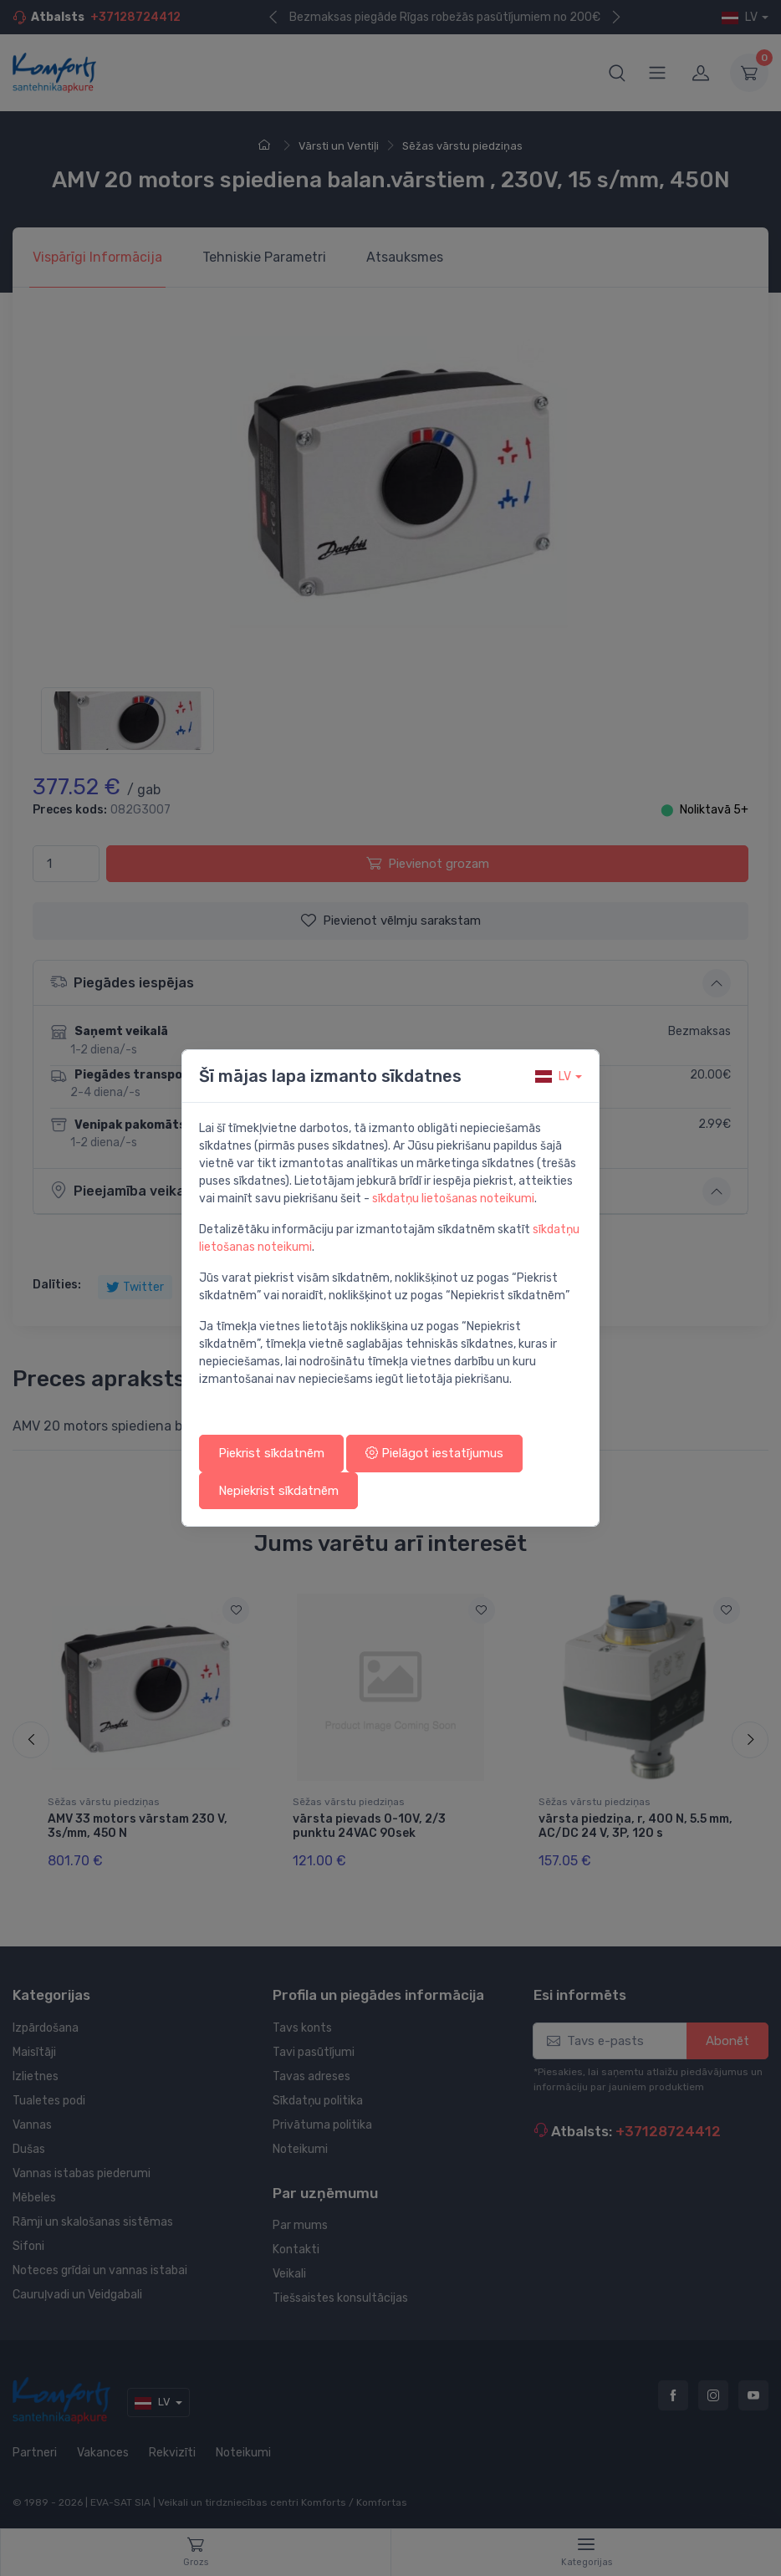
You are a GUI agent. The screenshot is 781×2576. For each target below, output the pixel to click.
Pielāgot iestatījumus (434, 1453)
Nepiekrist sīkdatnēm (278, 1490)
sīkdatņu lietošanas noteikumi (453, 1198)
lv (553, 1076)
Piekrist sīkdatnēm (271, 1453)
